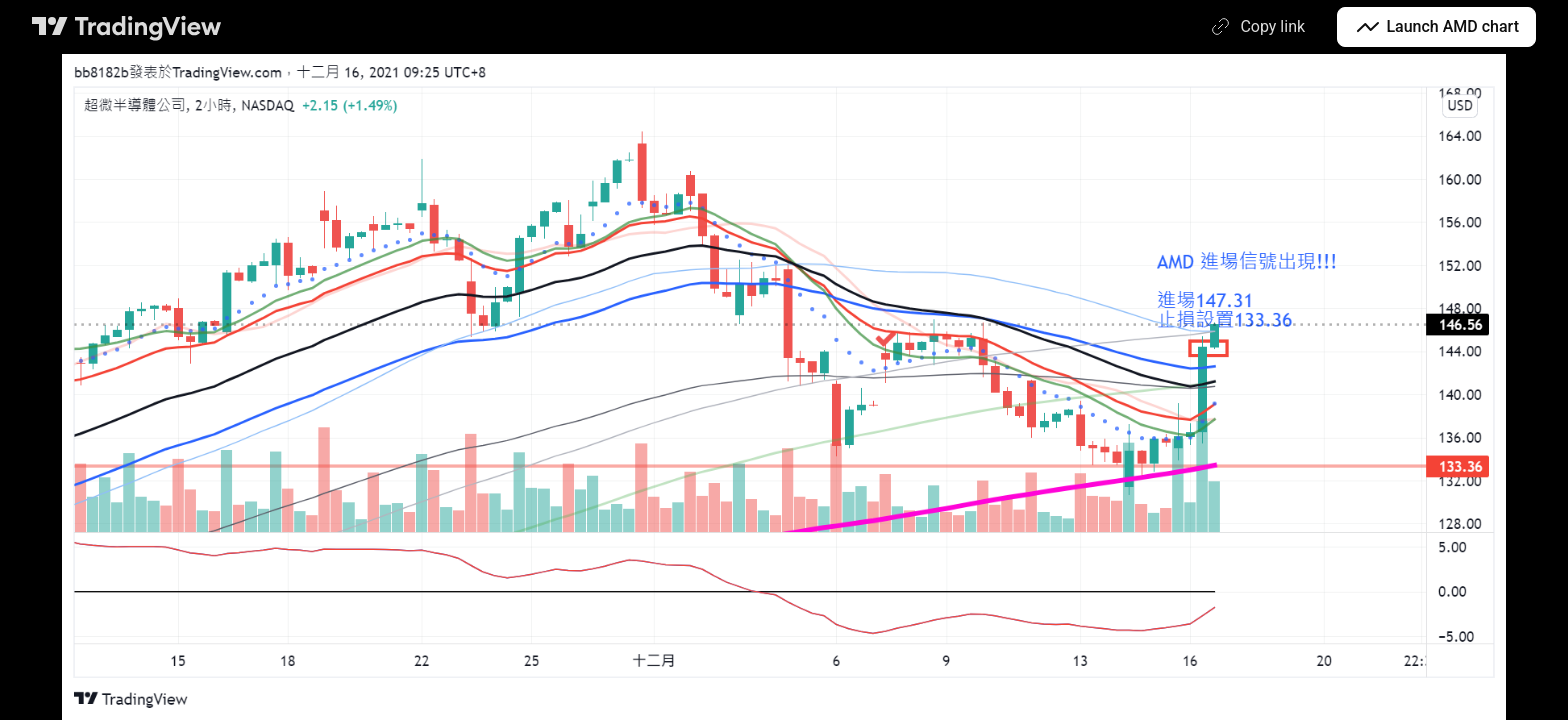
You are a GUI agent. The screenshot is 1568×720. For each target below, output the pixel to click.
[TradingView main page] (127, 27)
